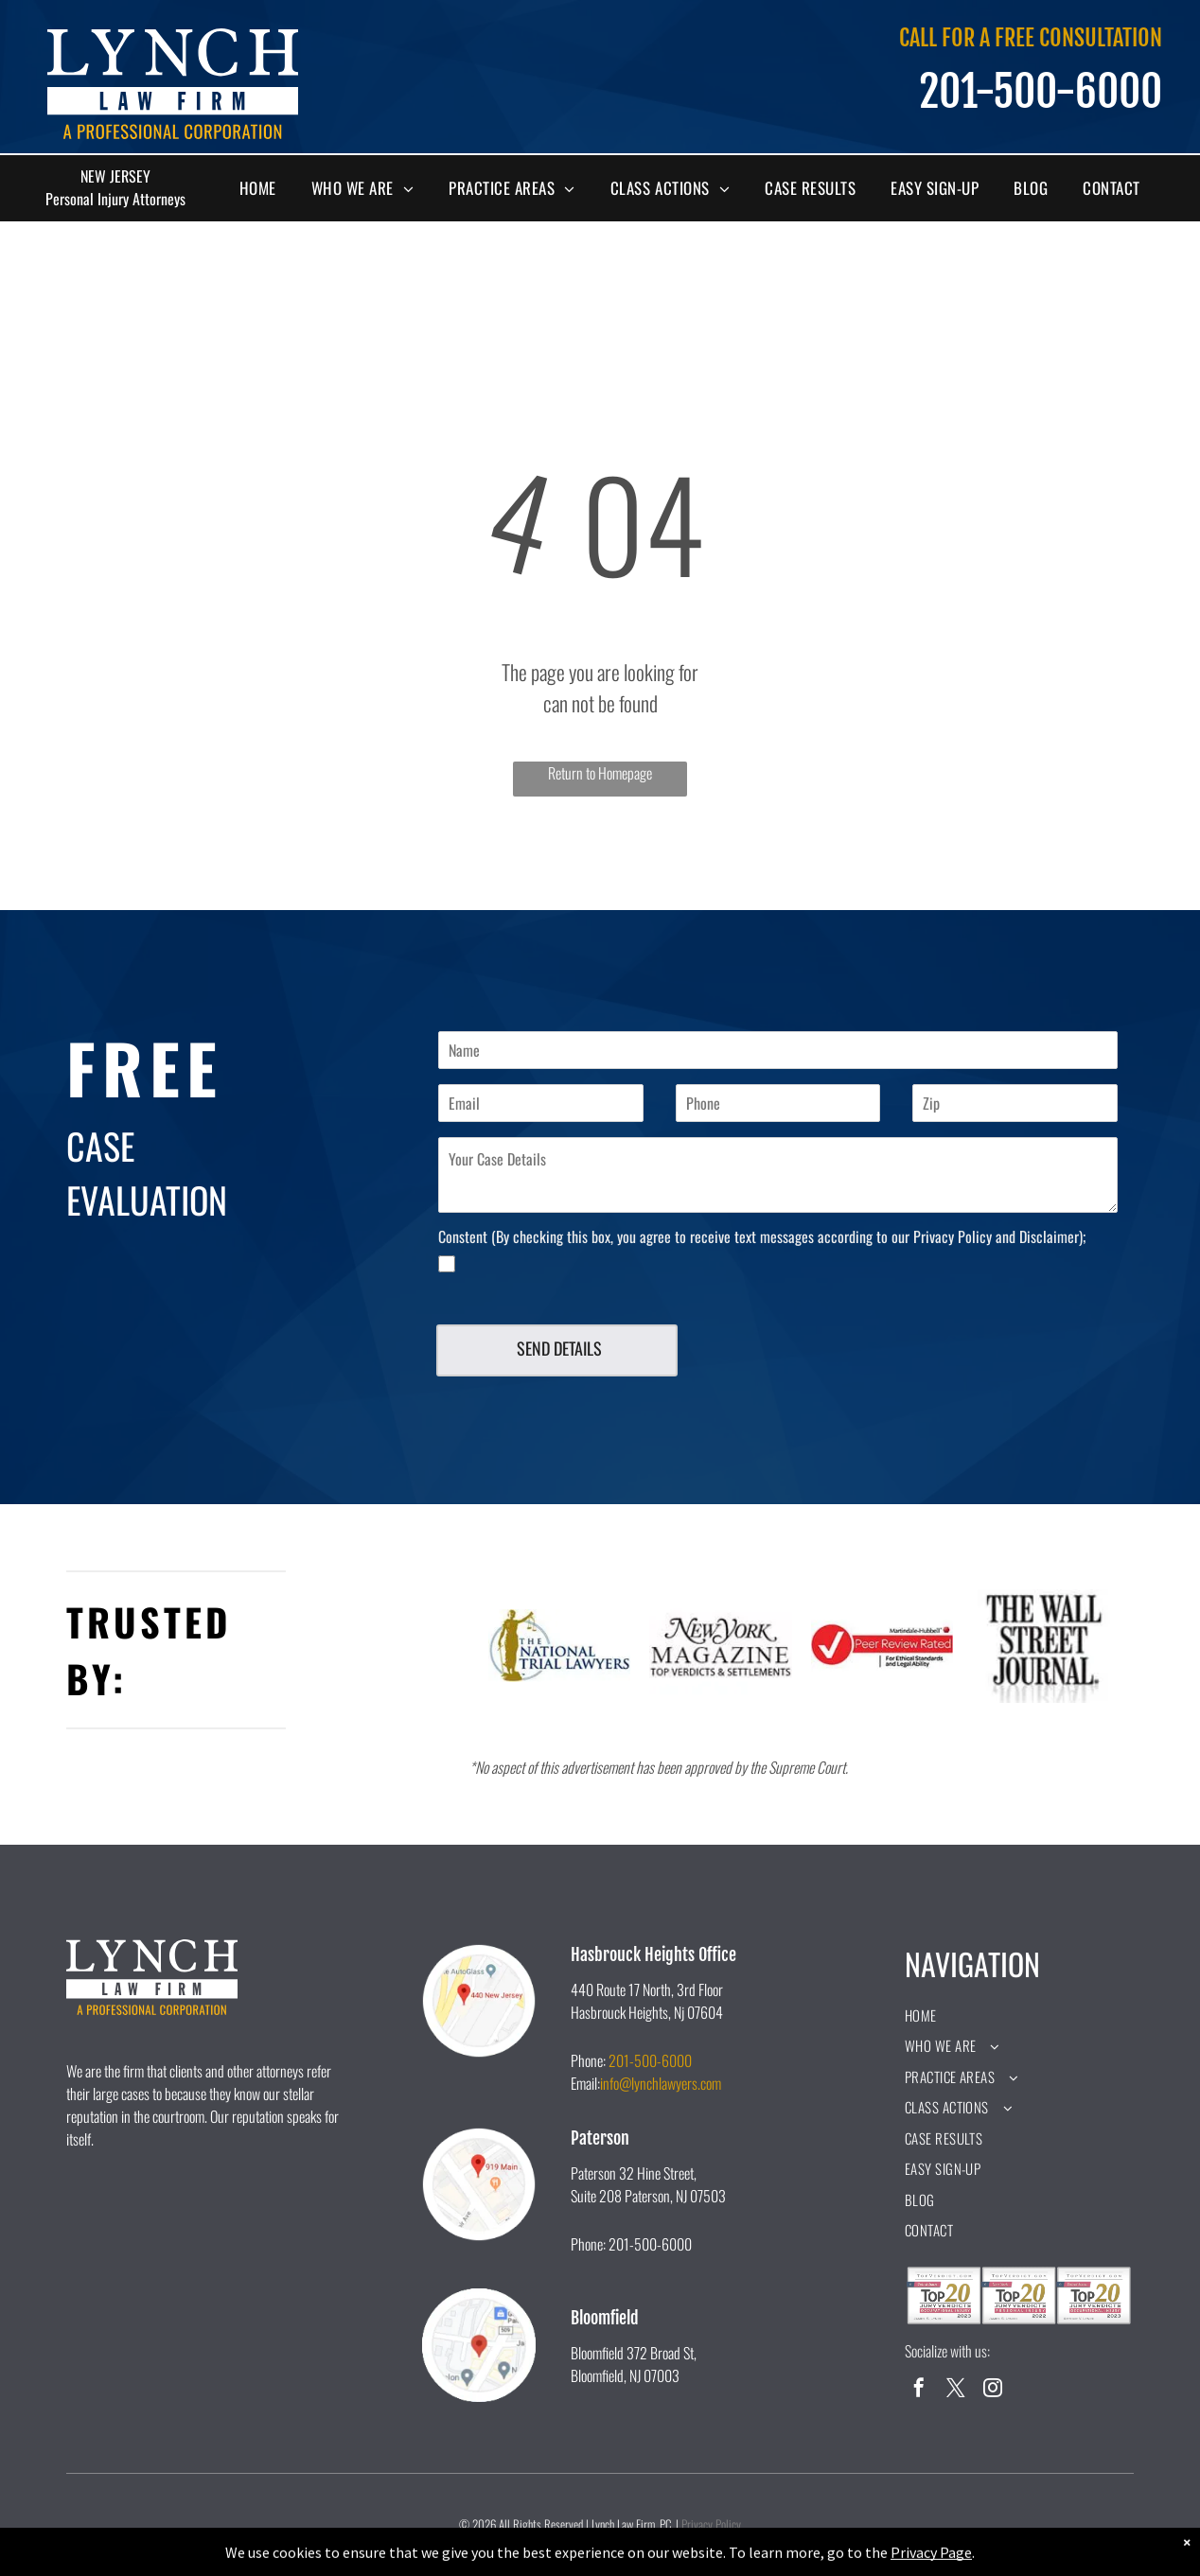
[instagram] (993, 2390)
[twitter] (956, 2390)
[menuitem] (265, 188)
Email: (585, 2083)
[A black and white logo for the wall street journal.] (1043, 1646)
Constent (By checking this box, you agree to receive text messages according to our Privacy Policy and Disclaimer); (761, 1236)
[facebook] (919, 2390)
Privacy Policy (711, 2524)
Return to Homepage (600, 773)
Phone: (588, 2060)
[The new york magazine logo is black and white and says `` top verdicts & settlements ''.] (720, 1646)
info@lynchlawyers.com (660, 2083)
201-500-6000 (650, 2060)
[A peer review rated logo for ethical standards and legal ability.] (882, 1646)
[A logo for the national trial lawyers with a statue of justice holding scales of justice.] (559, 1646)
